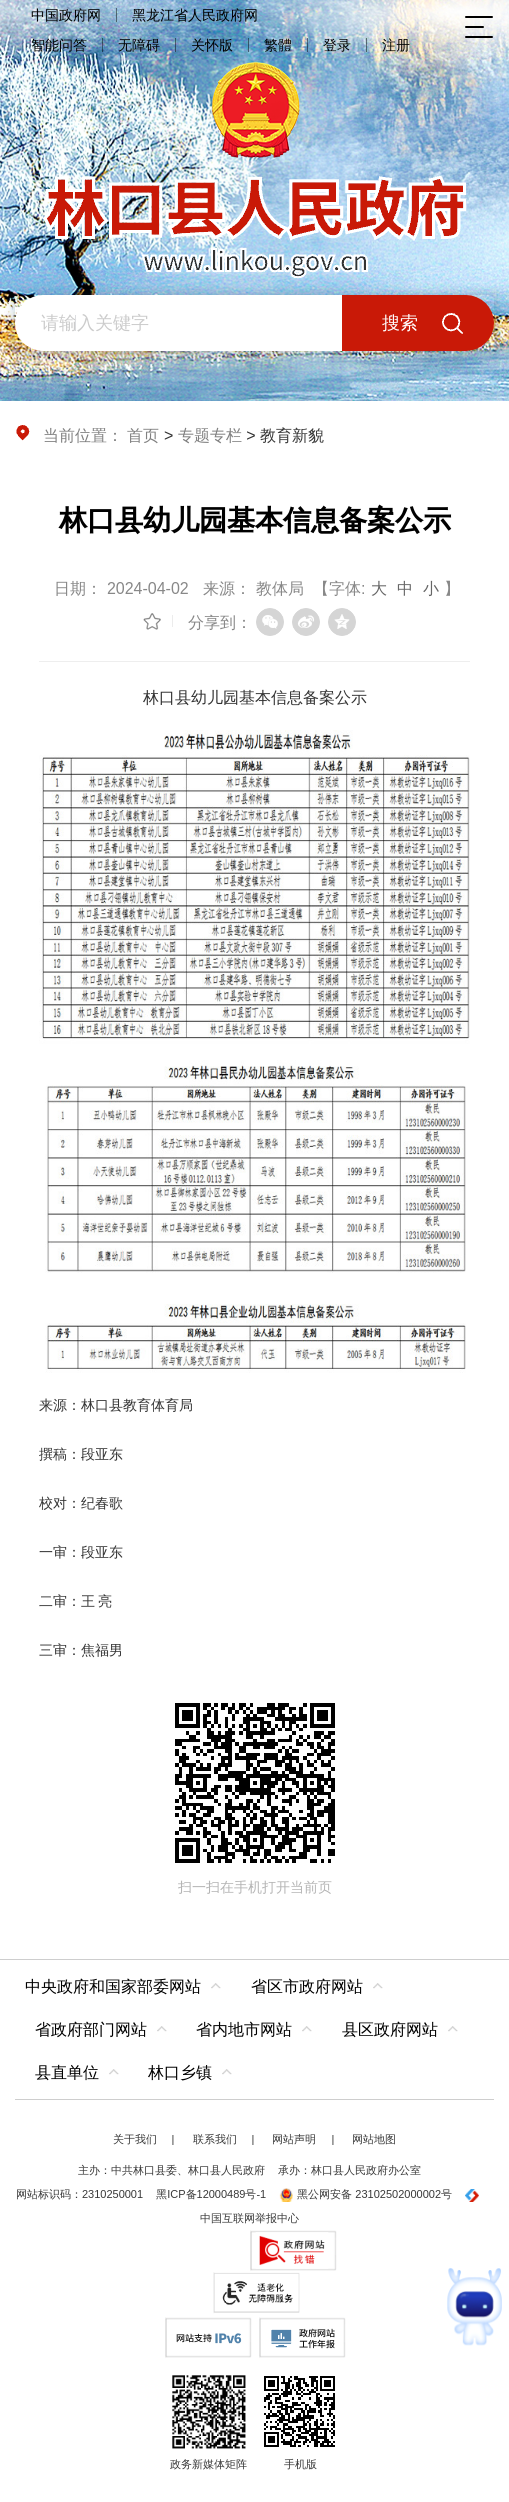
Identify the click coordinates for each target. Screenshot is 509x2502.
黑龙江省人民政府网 (195, 15)
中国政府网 (66, 15)
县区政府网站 (390, 2029)
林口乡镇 (180, 2072)
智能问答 (59, 45)
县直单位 (67, 2072)
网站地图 (374, 2139)
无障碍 (139, 45)
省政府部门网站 (91, 2029)
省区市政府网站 (307, 1986)
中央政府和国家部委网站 (113, 1986)
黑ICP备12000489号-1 (211, 2194)
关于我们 (135, 2139)
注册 (396, 45)
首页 (143, 435)
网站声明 (294, 2139)
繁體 (278, 45)
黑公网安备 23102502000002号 (365, 2194)
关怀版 (212, 45)
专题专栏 (210, 435)
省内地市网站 (244, 2029)
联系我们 (215, 2139)
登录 (337, 45)
